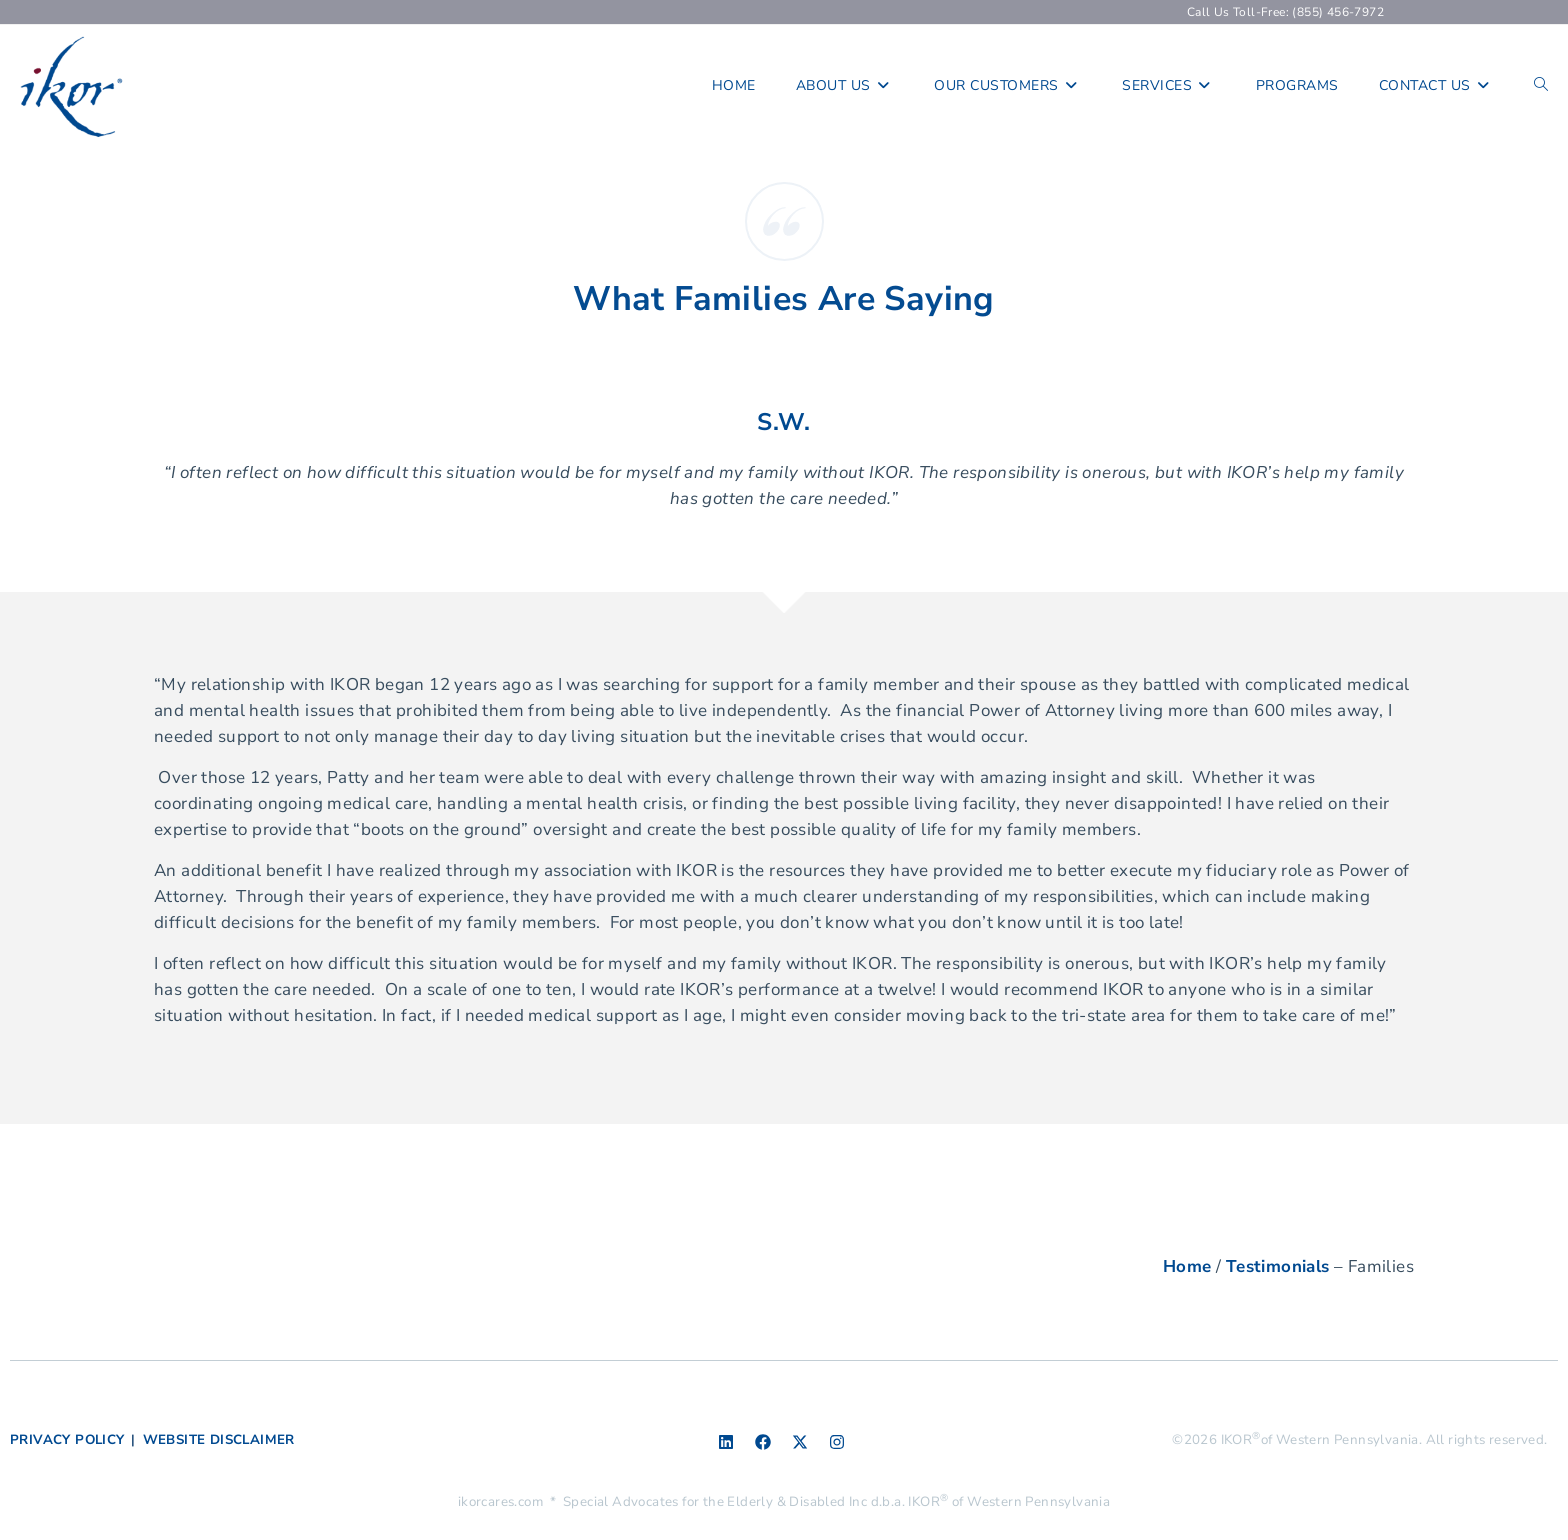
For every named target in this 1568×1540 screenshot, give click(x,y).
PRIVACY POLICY (67, 1440)
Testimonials (1278, 1266)
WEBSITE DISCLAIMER (219, 1440)
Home (1187, 1266)
